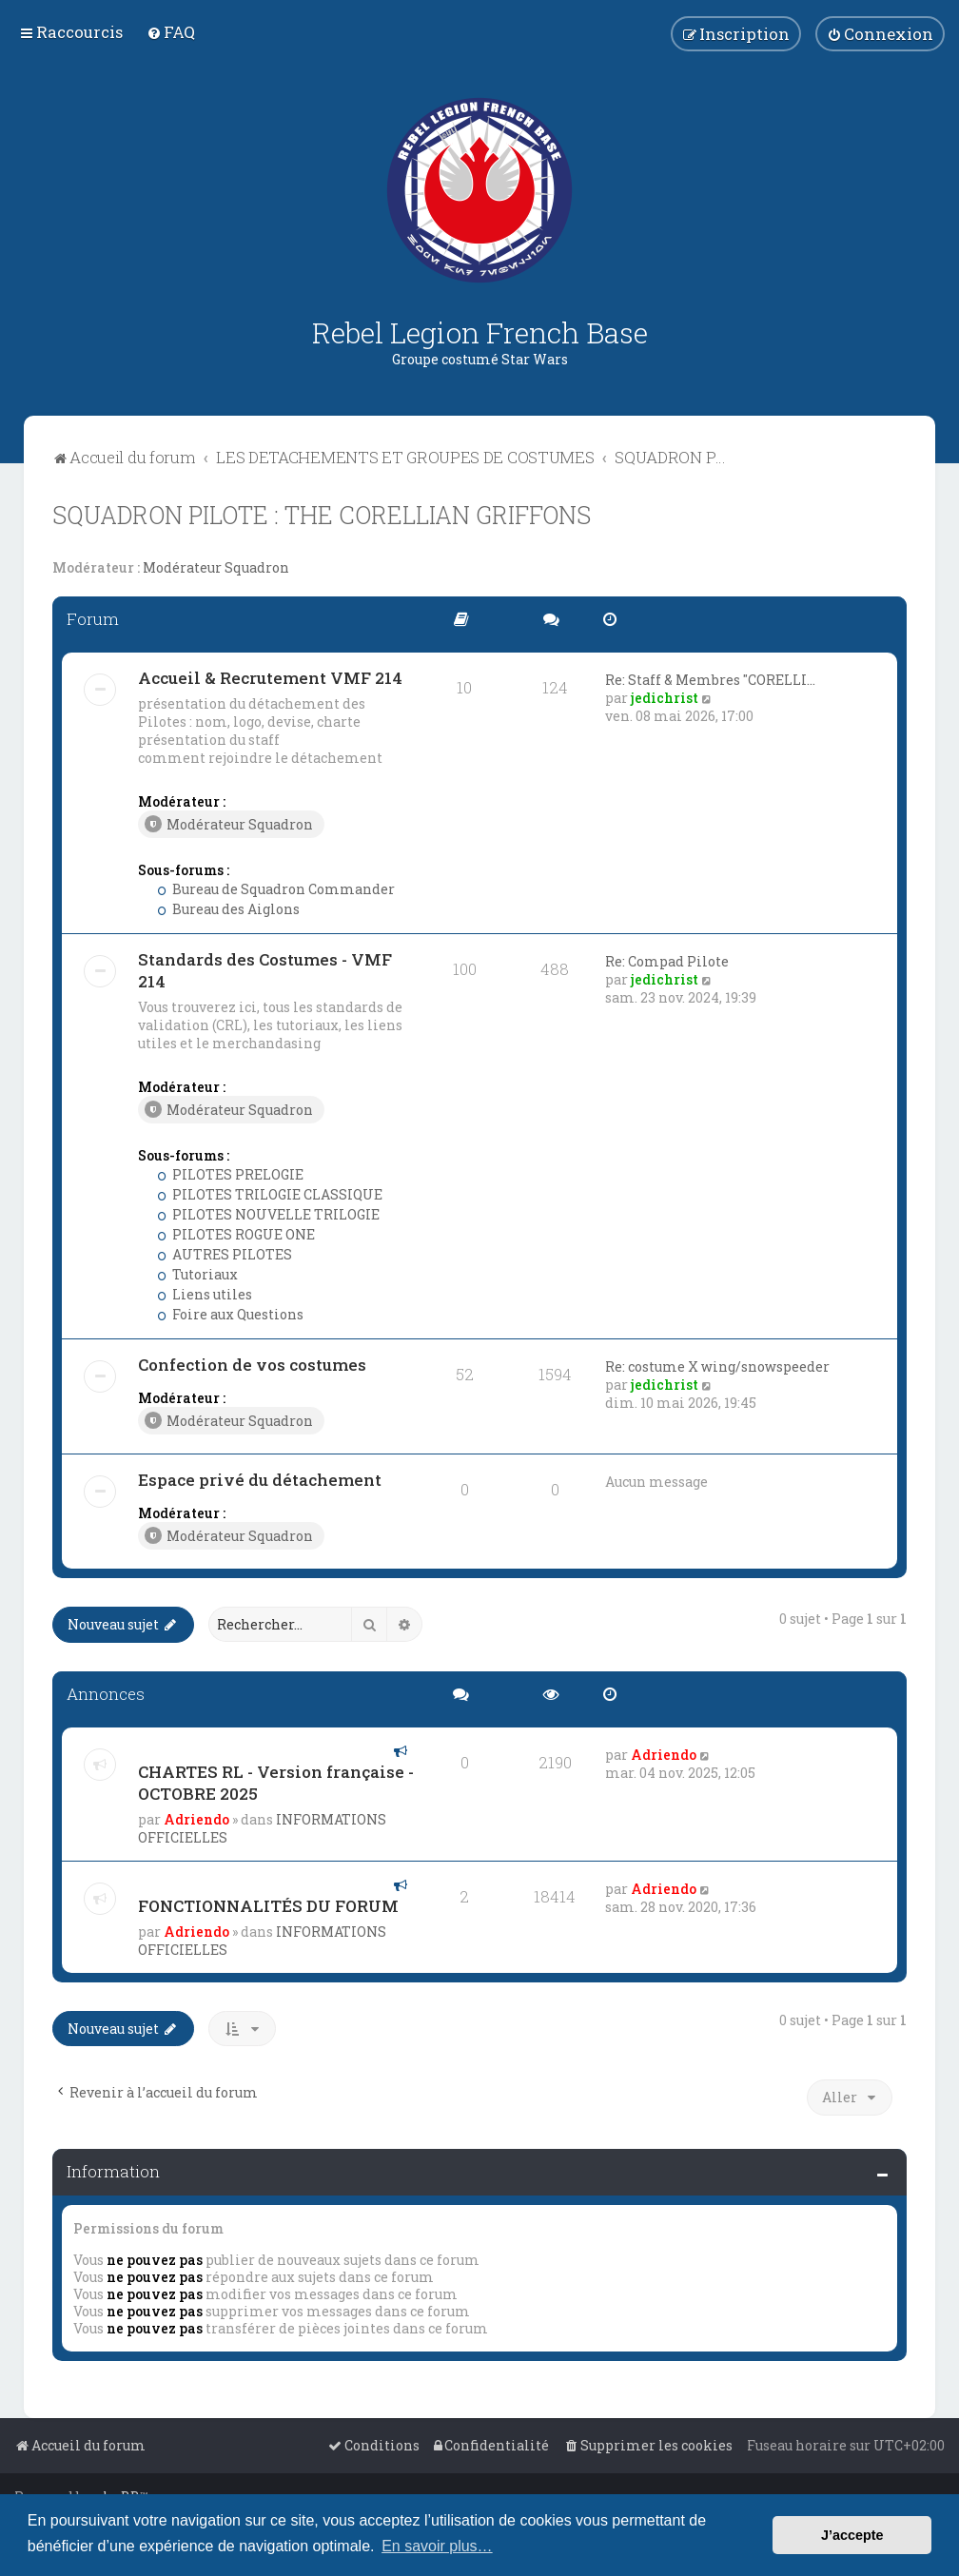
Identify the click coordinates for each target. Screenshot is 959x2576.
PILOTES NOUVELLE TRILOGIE (268, 1214)
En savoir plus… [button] (437, 2546)
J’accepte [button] (852, 2535)
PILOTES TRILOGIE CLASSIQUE (269, 1194)
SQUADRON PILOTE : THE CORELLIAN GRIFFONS (321, 515)
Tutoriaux (197, 1274)
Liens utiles (204, 1294)
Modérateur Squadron (216, 567)
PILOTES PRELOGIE (230, 1174)
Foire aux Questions (230, 1314)
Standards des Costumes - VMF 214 (265, 970)
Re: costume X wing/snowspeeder (717, 1366)
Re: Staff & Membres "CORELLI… (710, 680)
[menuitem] (171, 32)
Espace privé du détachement (260, 1480)
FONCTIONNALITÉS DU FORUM (268, 1906)
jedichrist (664, 698)
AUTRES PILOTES (224, 1254)
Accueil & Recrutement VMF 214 (270, 678)
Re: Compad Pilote (667, 961)
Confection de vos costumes (252, 1365)
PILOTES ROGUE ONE (236, 1234)
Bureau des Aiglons (228, 909)
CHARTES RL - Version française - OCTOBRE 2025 (276, 1783)
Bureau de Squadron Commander (276, 889)
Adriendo (196, 1819)
